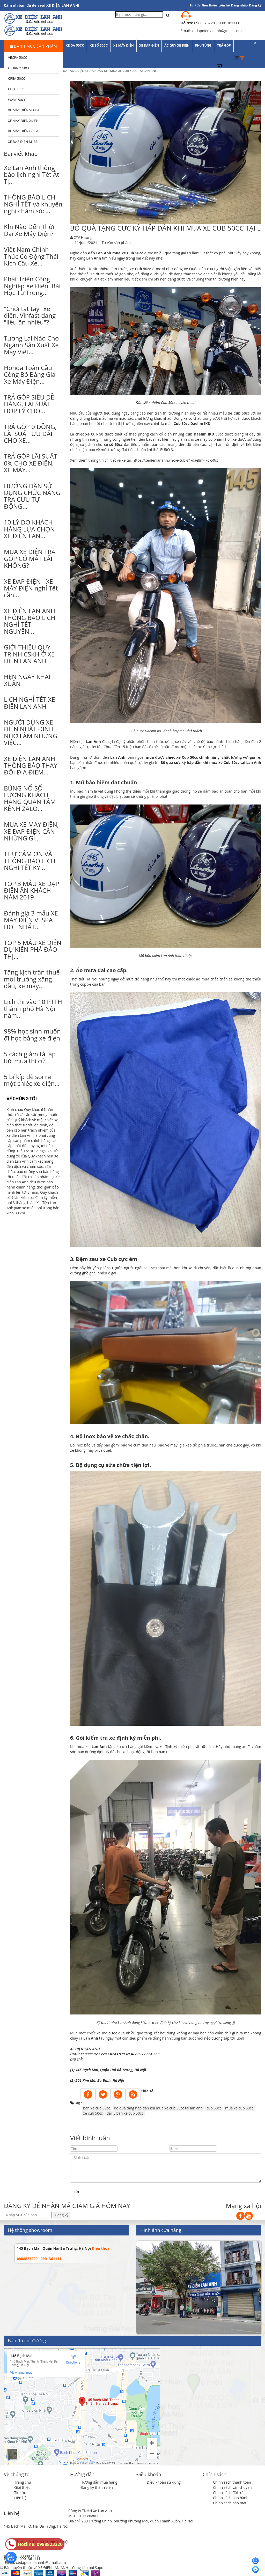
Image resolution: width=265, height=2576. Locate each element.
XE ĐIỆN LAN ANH (85, 2048)
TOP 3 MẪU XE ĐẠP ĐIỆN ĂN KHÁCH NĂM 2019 (31, 890)
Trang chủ (22, 2482)
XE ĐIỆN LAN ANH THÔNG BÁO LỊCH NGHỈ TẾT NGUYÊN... (29, 621)
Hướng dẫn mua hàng (98, 2482)
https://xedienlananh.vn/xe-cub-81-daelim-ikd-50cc (175, 460)
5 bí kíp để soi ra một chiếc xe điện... (32, 1080)
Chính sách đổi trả (228, 2492)
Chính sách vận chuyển (232, 2487)
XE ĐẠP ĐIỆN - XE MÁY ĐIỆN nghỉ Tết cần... (31, 588)
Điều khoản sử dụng (164, 2482)
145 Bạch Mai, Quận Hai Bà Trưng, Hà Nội (54, 2248)
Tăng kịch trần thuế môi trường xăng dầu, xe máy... (32, 979)
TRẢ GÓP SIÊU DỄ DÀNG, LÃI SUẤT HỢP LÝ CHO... (29, 404)
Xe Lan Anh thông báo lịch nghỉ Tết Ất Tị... (31, 174)
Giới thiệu (209, 5)
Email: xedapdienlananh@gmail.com (35, 2562)
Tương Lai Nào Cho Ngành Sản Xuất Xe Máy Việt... (31, 345)
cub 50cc (214, 2108)
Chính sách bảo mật (229, 2502)
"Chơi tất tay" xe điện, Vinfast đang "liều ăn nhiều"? (30, 315)
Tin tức (20, 2492)
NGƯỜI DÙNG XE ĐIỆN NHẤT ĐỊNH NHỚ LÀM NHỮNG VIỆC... (30, 732)
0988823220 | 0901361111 (216, 22)
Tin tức (195, 5)
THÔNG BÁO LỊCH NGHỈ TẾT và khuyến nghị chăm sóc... (33, 204)
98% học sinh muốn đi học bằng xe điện (32, 1034)
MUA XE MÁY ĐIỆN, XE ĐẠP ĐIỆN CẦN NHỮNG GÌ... (31, 831)
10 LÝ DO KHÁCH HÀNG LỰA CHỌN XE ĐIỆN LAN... (29, 529)
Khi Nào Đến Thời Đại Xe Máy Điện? (29, 230)
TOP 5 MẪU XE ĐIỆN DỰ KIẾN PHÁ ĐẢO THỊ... (32, 949)
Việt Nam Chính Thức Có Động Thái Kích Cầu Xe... (31, 256)
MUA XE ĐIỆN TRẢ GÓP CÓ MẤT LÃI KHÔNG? (29, 558)
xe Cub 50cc (132, 252)
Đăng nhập (239, 5)
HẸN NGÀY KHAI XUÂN (27, 680)
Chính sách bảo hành (230, 2497)
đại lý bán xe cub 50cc (125, 2113)
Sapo (99, 2567)
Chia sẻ (147, 2090)
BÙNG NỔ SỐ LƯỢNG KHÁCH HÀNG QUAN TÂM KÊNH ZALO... (30, 798)
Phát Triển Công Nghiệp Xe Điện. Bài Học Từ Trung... (32, 286)
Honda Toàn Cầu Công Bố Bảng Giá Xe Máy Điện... (29, 374)
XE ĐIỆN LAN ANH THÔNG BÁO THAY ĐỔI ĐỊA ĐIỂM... (30, 765)
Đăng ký (255, 5)
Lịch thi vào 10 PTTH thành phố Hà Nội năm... (33, 1008)
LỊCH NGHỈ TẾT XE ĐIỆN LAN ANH (29, 702)
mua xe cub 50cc (239, 2108)
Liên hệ (224, 5)
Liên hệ (20, 2497)
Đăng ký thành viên (96, 2487)
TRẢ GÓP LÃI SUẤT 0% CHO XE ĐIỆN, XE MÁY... (30, 463)
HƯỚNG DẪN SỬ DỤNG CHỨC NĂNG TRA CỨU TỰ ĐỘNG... (32, 496)
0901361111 (30, 2558)
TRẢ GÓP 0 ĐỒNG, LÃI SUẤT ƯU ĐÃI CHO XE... (30, 433)
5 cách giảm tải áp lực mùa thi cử (30, 1057)
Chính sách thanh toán (232, 2482)
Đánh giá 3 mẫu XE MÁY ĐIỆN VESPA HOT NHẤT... (31, 920)
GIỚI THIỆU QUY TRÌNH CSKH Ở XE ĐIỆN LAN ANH (29, 654)
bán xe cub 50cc (96, 2108)
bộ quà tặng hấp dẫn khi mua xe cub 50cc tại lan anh (158, 2108)
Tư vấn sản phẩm (116, 242)
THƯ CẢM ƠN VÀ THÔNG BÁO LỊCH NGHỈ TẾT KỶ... (29, 861)
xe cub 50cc (93, 2113)
